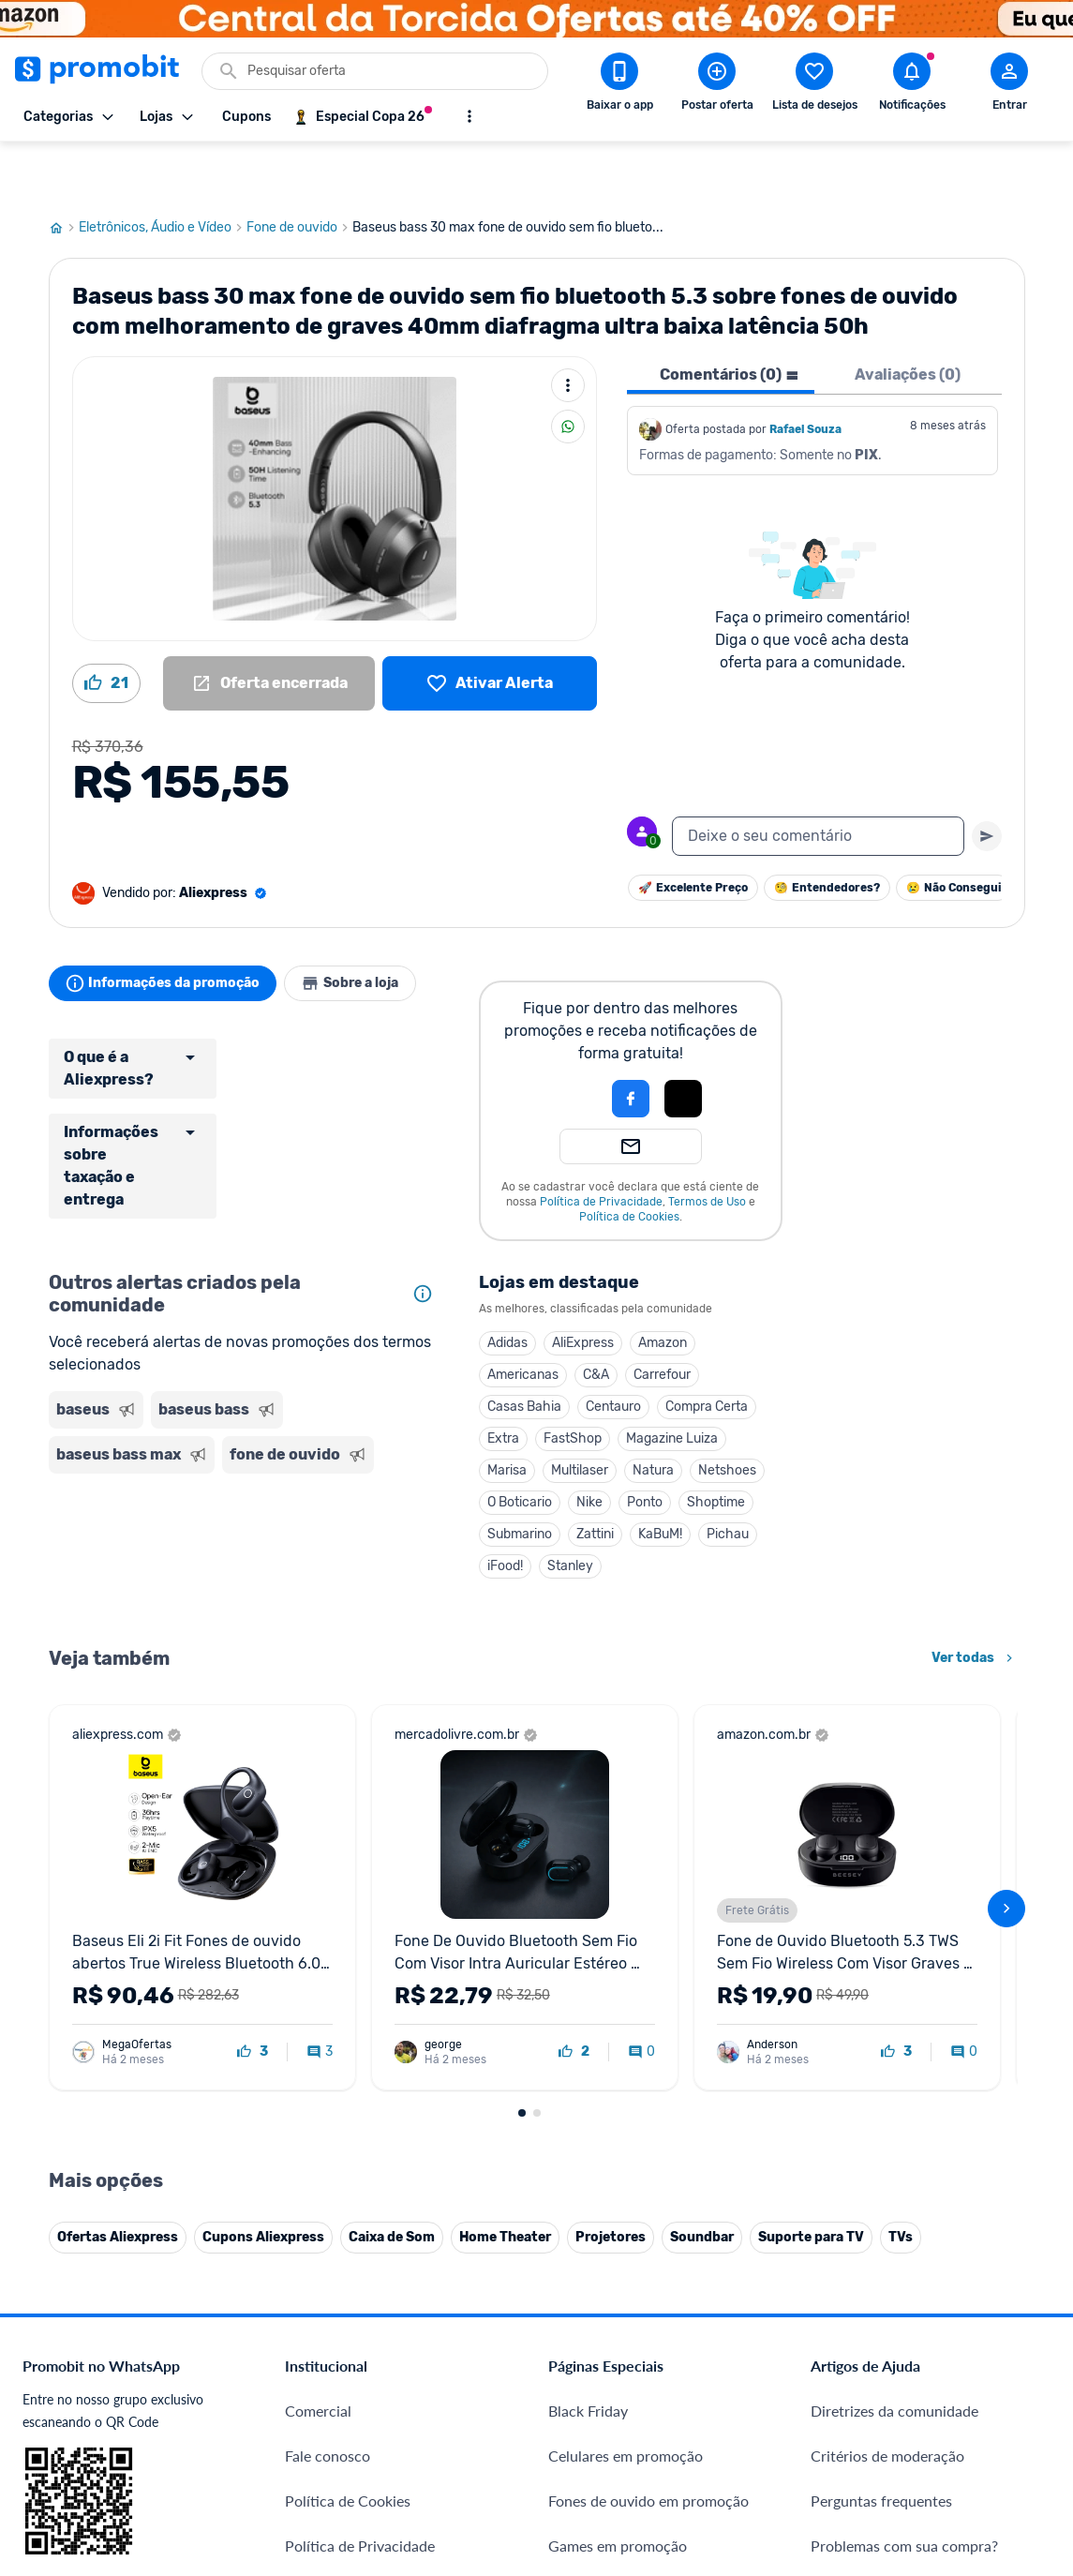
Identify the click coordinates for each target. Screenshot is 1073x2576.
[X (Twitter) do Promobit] (889, 2356)
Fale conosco (327, 2013)
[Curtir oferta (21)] (106, 627)
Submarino (519, 1478)
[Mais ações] (568, 329)
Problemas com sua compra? (904, 2103)
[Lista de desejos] (490, 627)
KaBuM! (660, 1478)
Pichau (728, 1478)
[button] (567, 1042)
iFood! (505, 1510)
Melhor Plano (329, 2350)
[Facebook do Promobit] (837, 2356)
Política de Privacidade (601, 1145)
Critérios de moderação (887, 2013)
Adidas (507, 1287)
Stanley (570, 1510)
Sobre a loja (369, 927)
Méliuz (307, 2395)
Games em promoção (617, 2103)
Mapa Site (318, 2193)
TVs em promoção (607, 2238)
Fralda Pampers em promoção (645, 2193)
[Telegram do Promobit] (1047, 2356)
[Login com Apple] (683, 1042)
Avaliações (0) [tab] (908, 318)
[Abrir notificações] (912, 85)
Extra (503, 1382)
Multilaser (579, 1414)
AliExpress (583, 1287)
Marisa (507, 1414)
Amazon (662, 1287)
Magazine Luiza (672, 1382)
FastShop (573, 1382)
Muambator (324, 2485)
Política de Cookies (629, 1160)
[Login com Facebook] (630, 1042)
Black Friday (588, 1968)
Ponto (645, 1446)
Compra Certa (706, 1350)
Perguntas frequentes (881, 2058)
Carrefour (662, 1318)
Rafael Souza (805, 373)
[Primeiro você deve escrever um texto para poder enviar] (987, 780)
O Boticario (519, 1446)
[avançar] (1006, 1659)
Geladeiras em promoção (629, 2148)
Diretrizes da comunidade (894, 1968)
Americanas (523, 1318)
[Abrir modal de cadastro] (1009, 85)
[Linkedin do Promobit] (994, 2356)
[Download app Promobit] (619, 85)
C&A (596, 1318)
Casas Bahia (524, 1350)
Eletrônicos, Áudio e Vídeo (162, 171)
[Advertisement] (245, 1502)
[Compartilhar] (568, 370)
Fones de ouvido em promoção (648, 2058)
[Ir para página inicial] (64, 171)
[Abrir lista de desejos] (814, 85)
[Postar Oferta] (717, 85)
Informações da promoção (169, 927)
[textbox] (818, 780)
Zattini (595, 1478)
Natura (653, 1414)
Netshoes (727, 1414)
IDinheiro (315, 2305)
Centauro (613, 1350)
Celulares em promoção (625, 2013)
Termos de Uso (707, 1145)
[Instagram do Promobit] (942, 2356)
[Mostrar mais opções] (469, 116)
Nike (589, 1446)
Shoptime (716, 1446)
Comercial (318, 1968)
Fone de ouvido (299, 171)
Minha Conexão (337, 2440)
